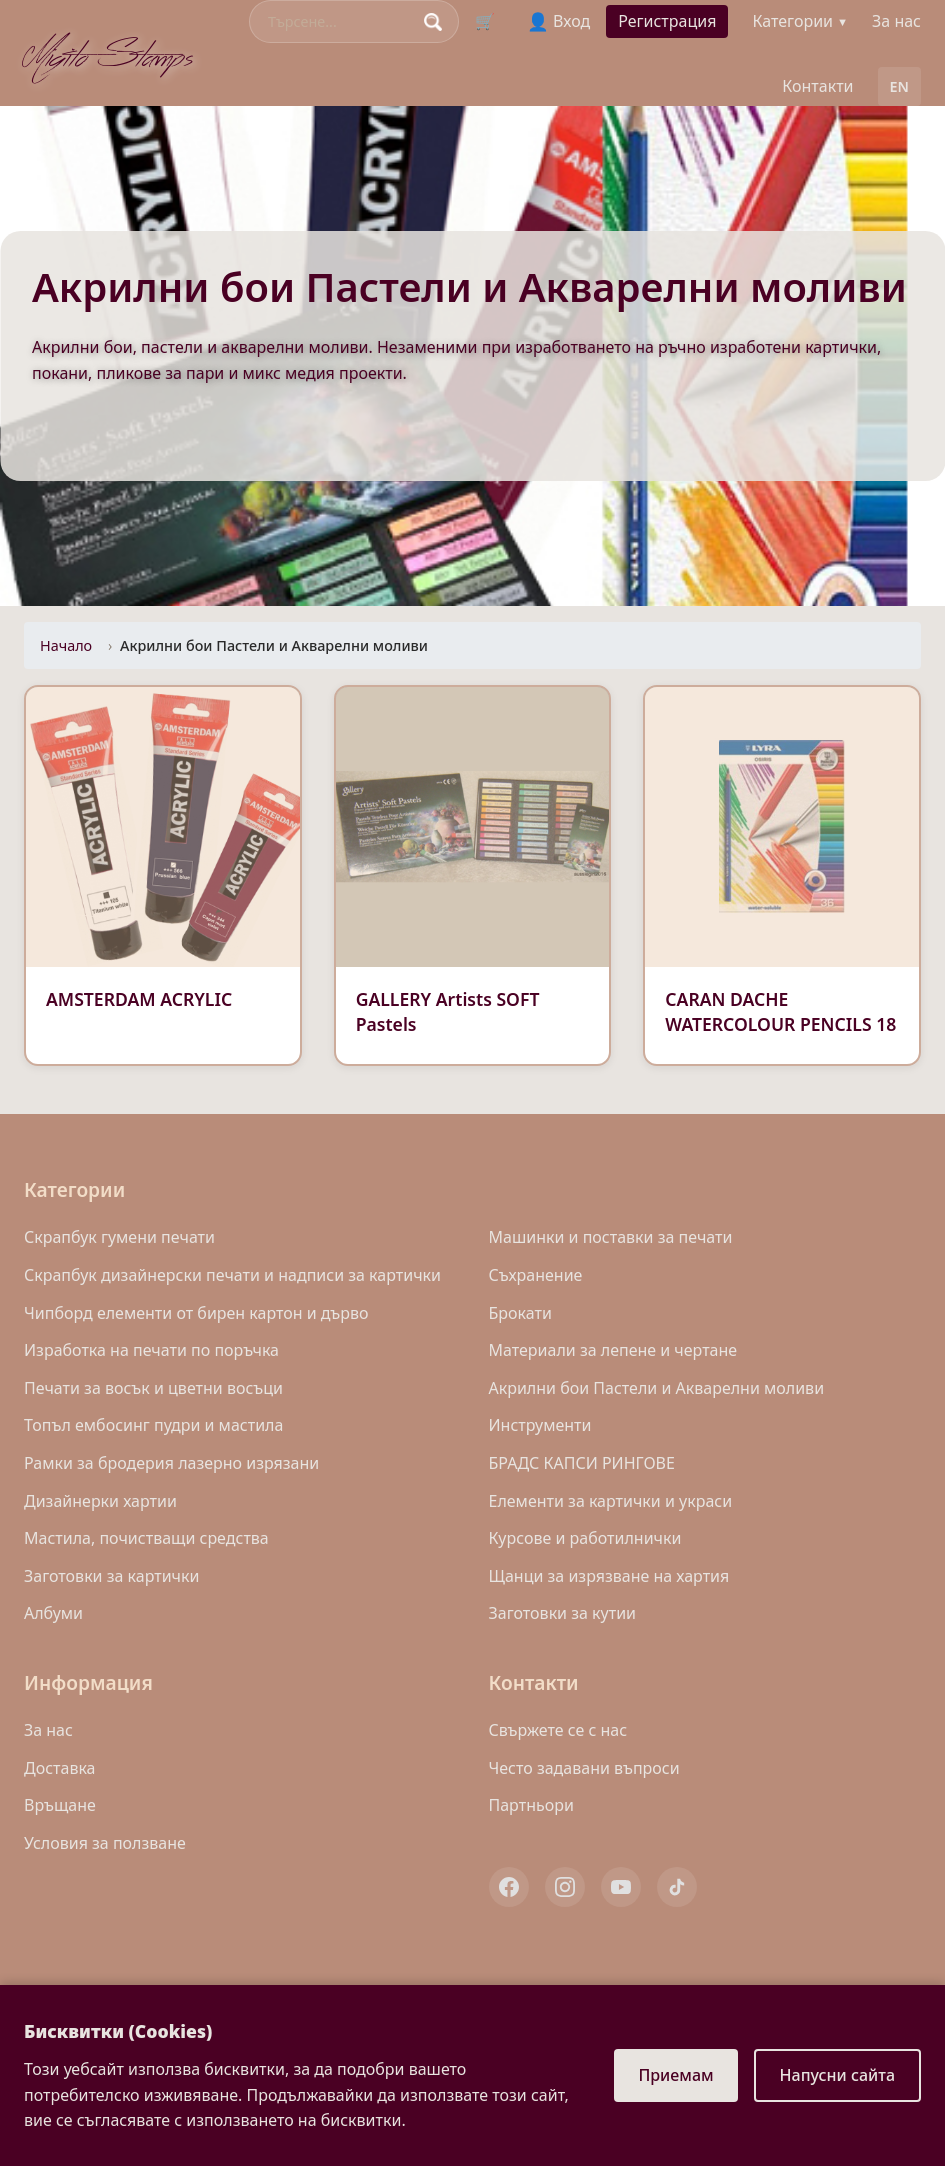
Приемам (675, 2075)
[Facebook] (509, 1887)
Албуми (53, 1613)
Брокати (520, 1313)
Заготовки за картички (111, 1576)
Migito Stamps (109, 53)
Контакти (817, 86)
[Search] (341, 21)
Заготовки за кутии (563, 1613)
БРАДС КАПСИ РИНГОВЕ (582, 1463)
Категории (800, 21)
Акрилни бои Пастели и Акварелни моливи (657, 1388)
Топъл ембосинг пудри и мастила (153, 1425)
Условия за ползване (105, 1843)
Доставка (60, 1768)
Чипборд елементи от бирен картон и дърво (196, 1313)
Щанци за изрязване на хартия (609, 1576)
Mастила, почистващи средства (146, 1538)
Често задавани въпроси (584, 1768)
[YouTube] (621, 1887)
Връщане (60, 1805)
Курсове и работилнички (585, 1538)
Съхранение (536, 1275)
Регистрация (667, 21)
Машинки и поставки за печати (611, 1237)
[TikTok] (677, 1887)
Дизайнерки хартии (100, 1501)
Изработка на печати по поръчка (151, 1350)
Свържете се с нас (558, 1730)
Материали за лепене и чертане (613, 1350)
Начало (66, 645)
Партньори (531, 1805)
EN (899, 86)
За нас (896, 21)
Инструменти (540, 1425)
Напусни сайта (837, 2075)
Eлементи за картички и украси (611, 1501)
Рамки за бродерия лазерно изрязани (171, 1463)
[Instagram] (565, 1887)
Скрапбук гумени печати (119, 1237)
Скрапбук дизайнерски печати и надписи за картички (232, 1275)
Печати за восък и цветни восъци (153, 1388)
